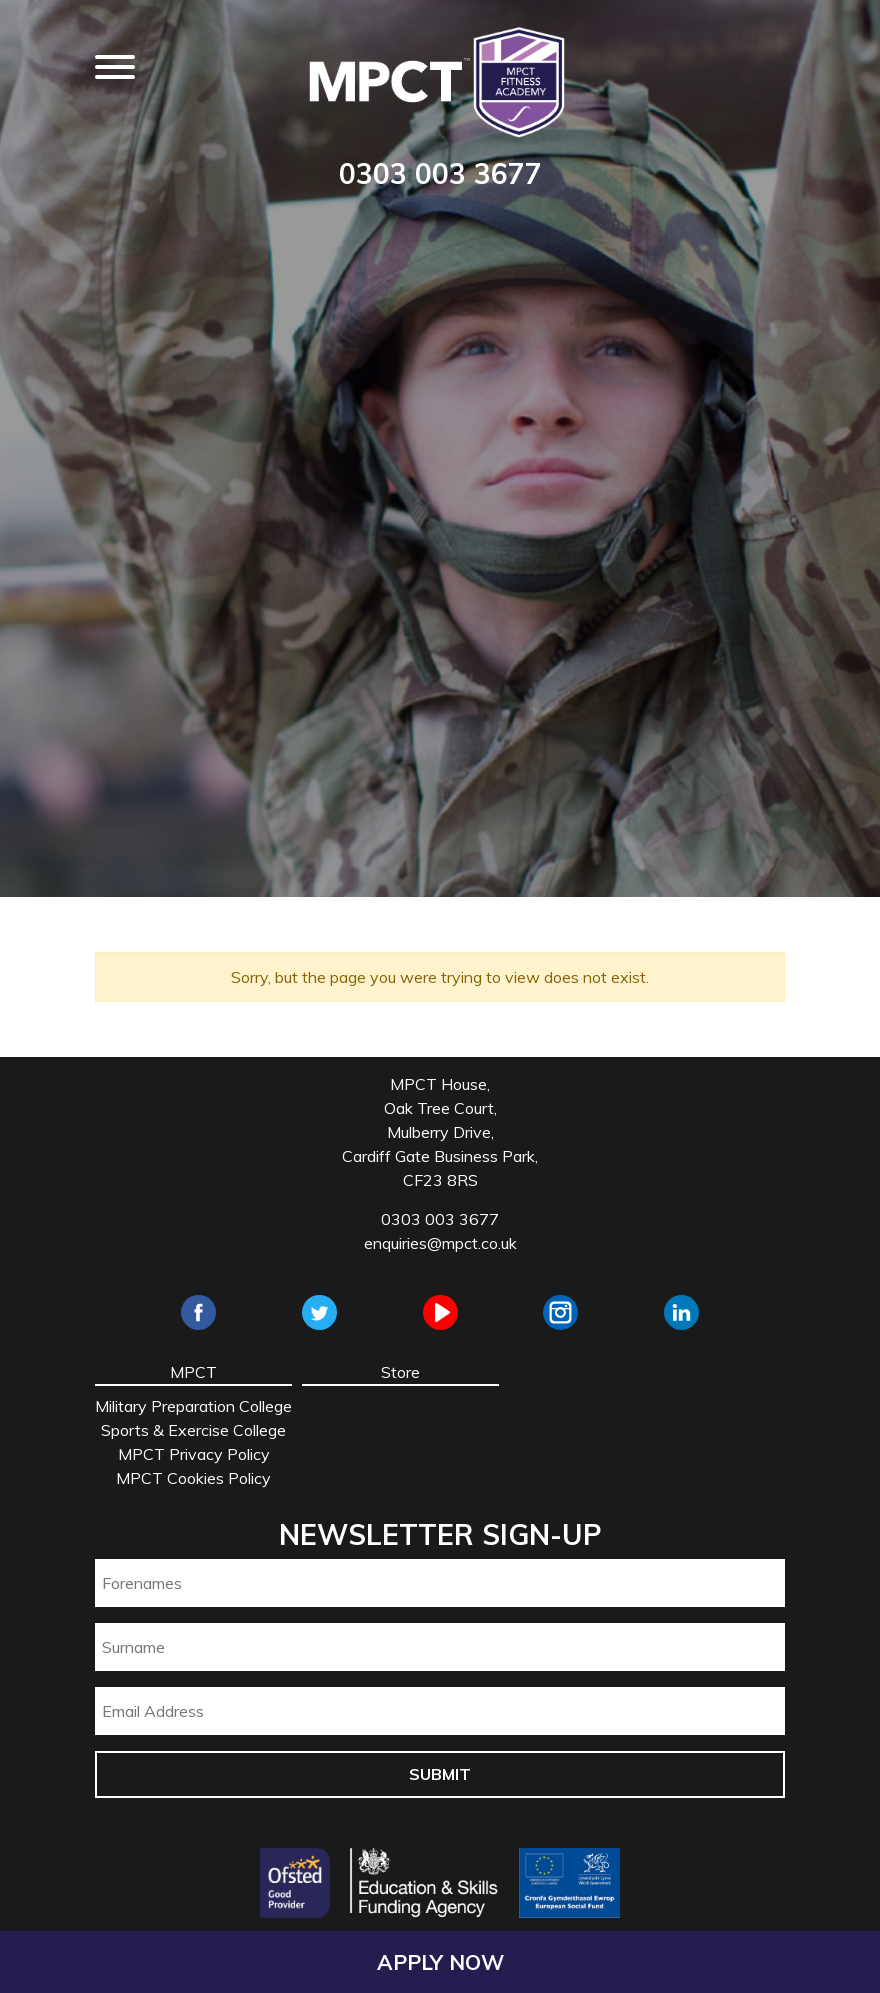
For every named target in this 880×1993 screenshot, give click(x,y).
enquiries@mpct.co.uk (440, 1243)
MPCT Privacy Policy (194, 1454)
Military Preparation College (193, 1406)
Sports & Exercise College (193, 1430)
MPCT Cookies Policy (193, 1478)
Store (400, 1372)
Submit (440, 1774)
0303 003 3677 (440, 173)
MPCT (193, 1372)
